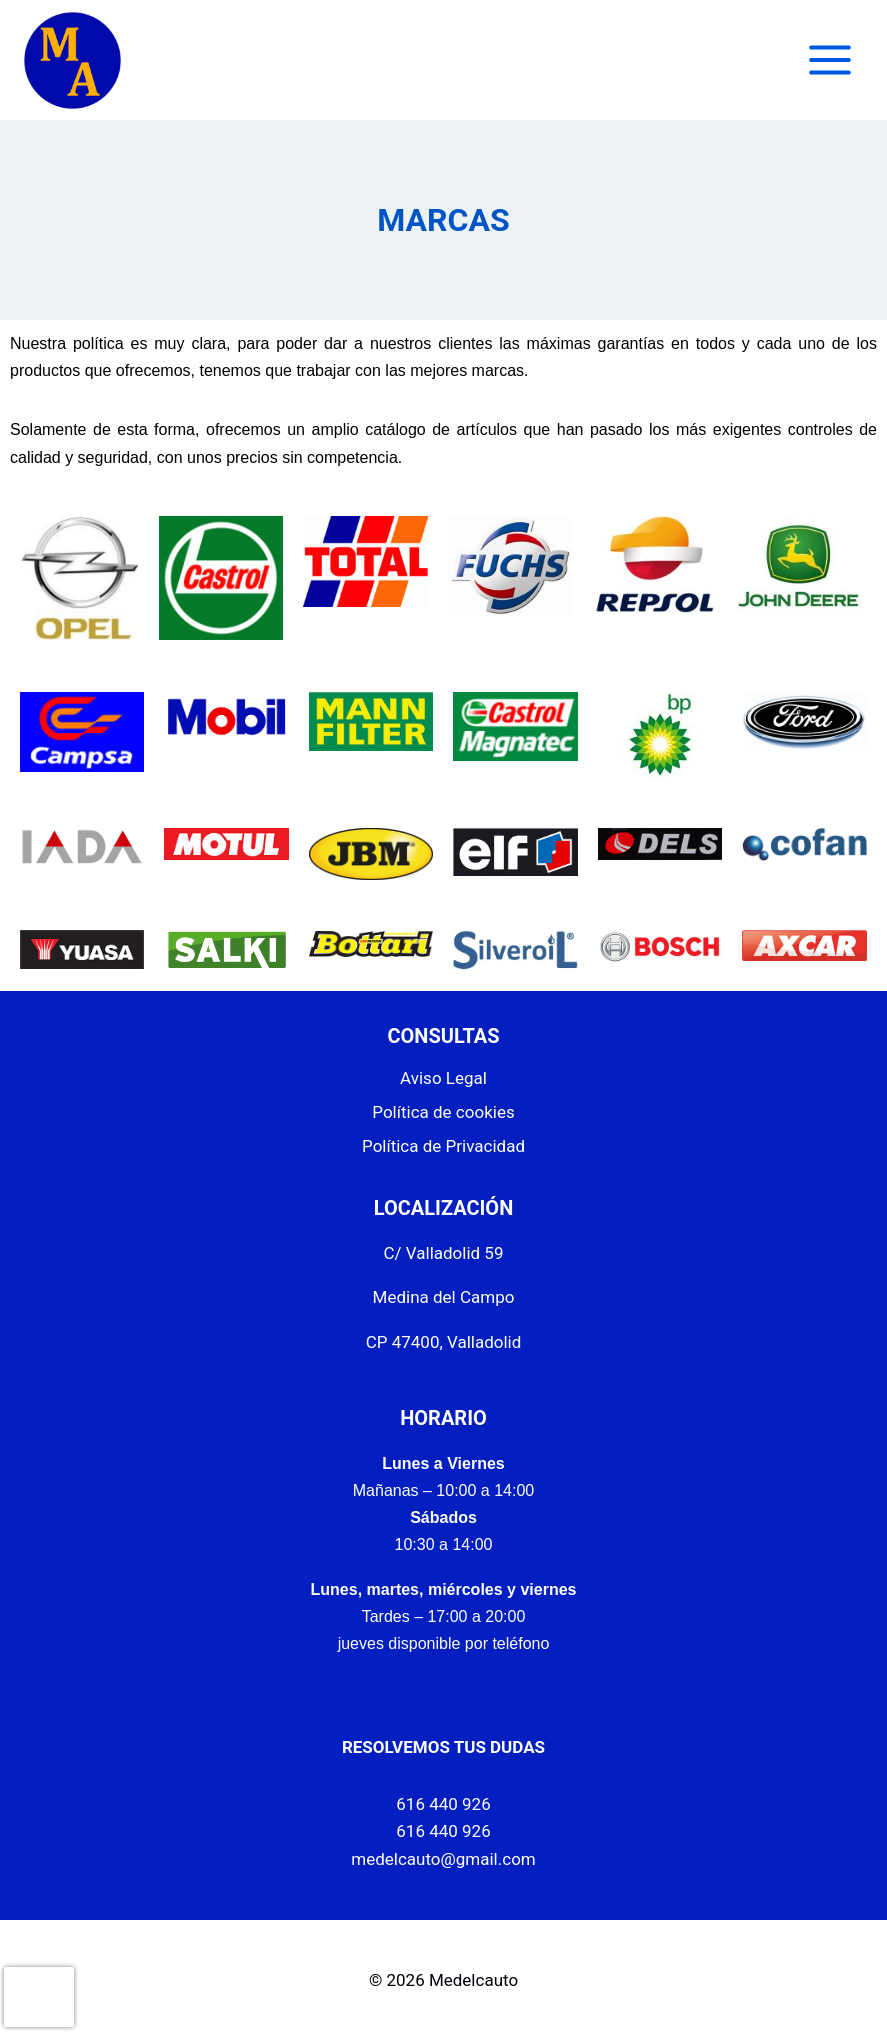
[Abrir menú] (829, 59)
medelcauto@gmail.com (443, 1859)
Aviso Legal (443, 1078)
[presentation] (39, 1997)
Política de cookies (443, 1112)
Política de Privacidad (443, 1146)
